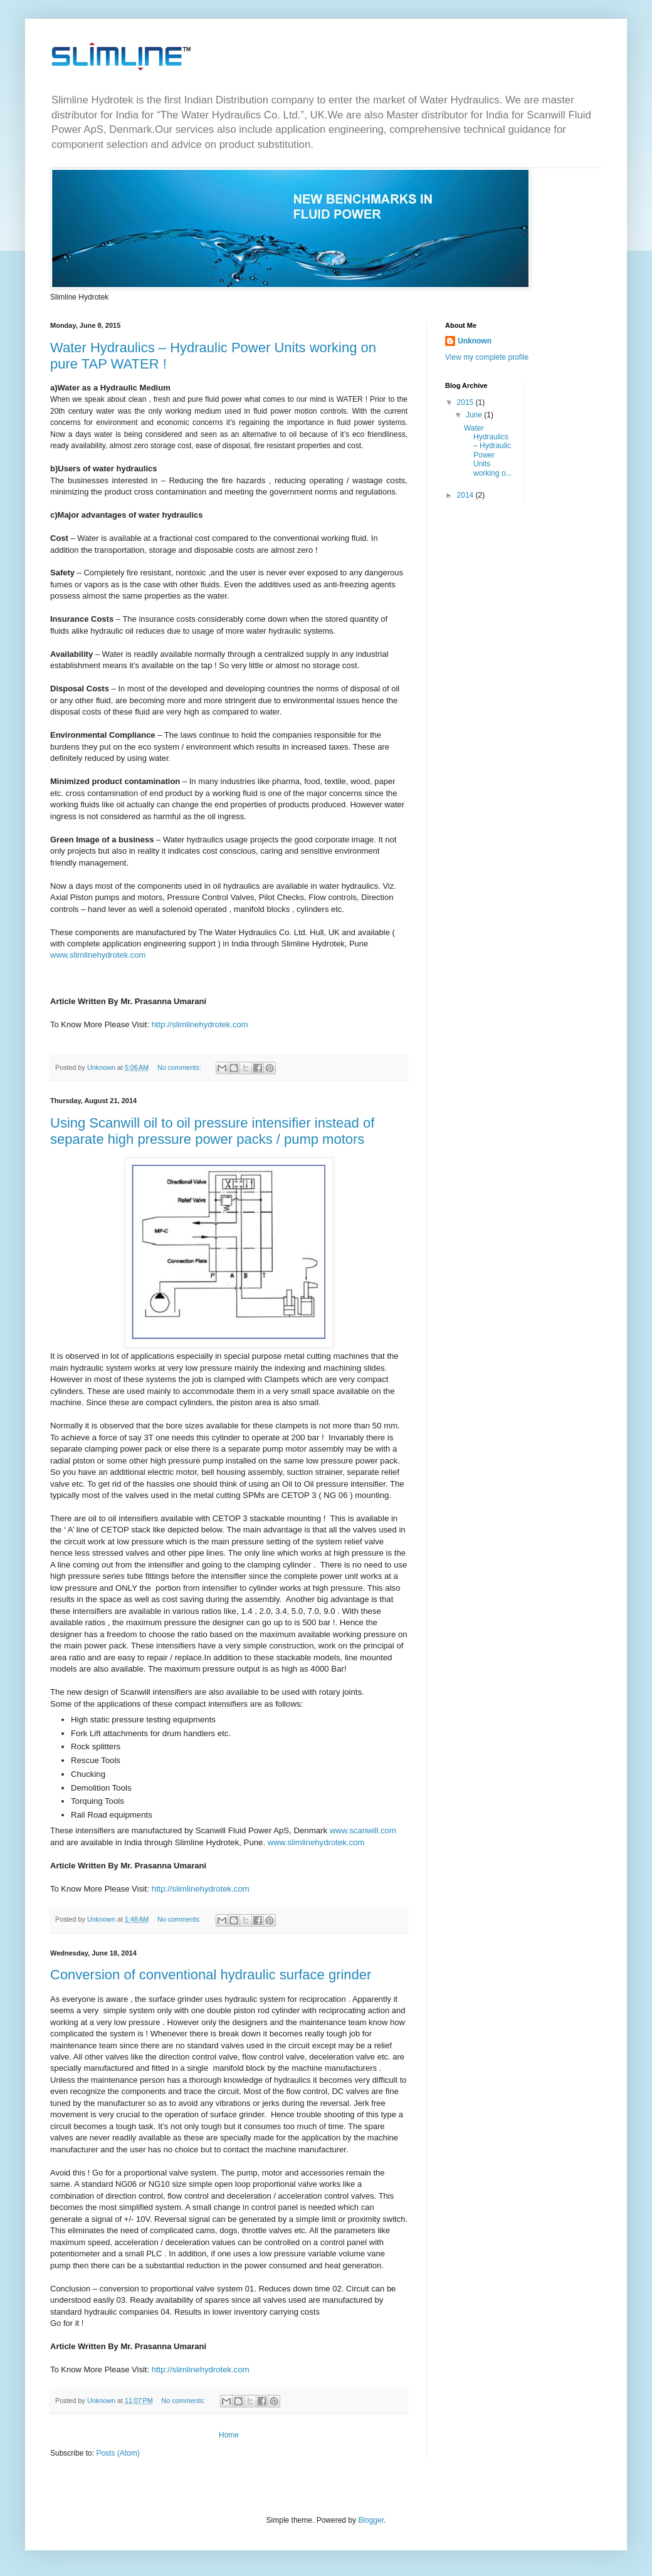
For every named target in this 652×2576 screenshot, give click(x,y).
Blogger (371, 2520)
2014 (466, 495)
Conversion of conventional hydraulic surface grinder (210, 1974)
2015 (466, 402)
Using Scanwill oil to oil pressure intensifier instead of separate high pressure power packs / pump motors (212, 1131)
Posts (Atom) (117, 2453)
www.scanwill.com (363, 1830)
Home (229, 2435)
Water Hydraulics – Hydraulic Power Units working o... (488, 451)
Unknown (475, 341)
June (475, 415)
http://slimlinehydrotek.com (200, 1024)
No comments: (180, 1067)
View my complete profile (486, 357)
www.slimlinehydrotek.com (97, 955)
